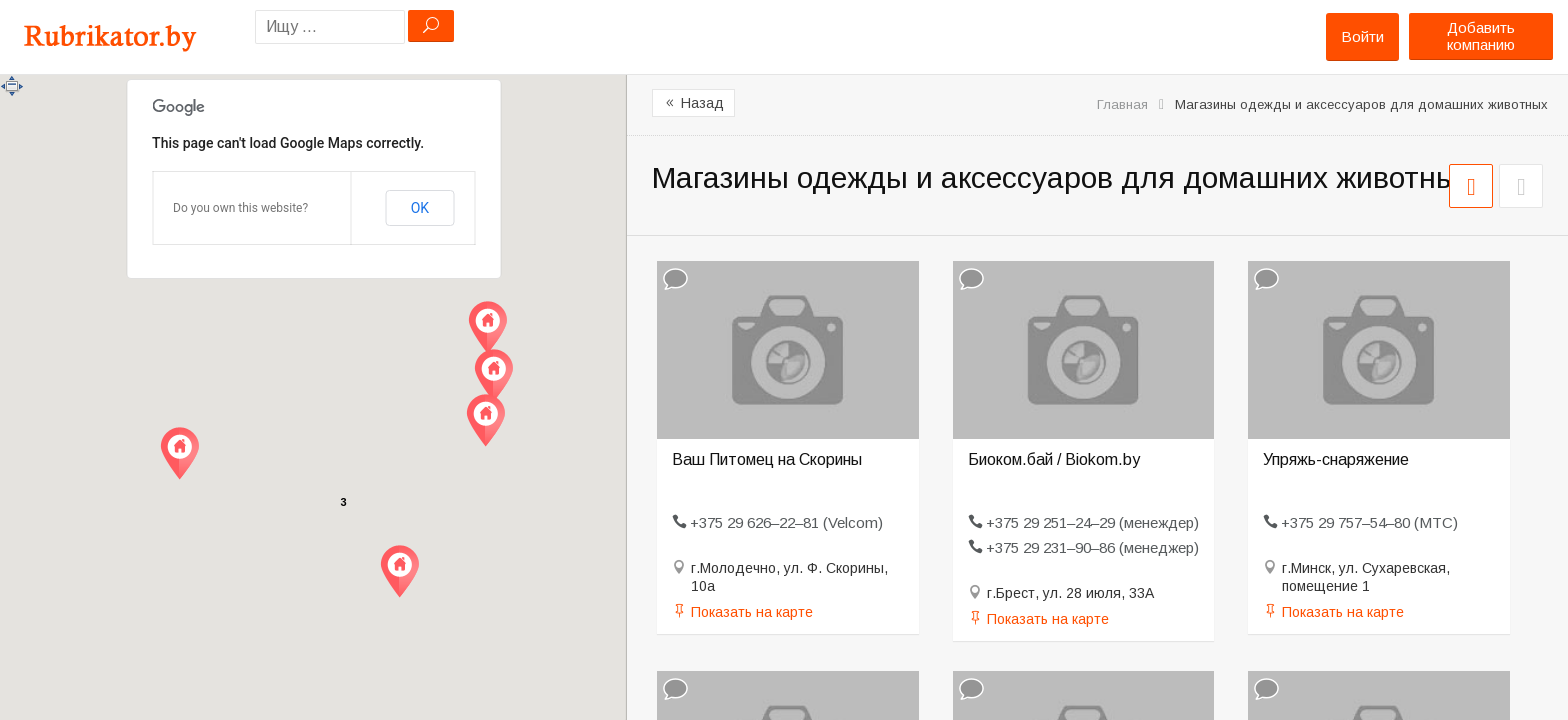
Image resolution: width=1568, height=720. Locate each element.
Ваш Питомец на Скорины (767, 459)
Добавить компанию (1481, 36)
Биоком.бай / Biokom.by (1054, 459)
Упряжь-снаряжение (1336, 459)
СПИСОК (1521, 186)
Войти (1362, 36)
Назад (693, 103)
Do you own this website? (240, 208)
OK (420, 208)
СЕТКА (1471, 186)
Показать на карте (752, 612)
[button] (179, 453)
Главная (1122, 104)
